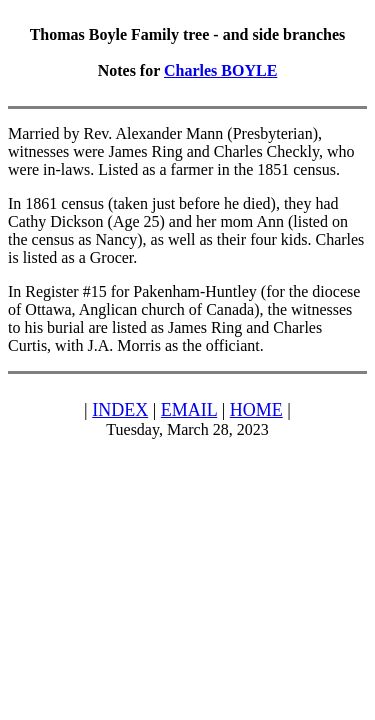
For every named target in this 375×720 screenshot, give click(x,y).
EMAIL (189, 410)
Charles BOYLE (220, 70)
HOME (256, 410)
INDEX (120, 410)
